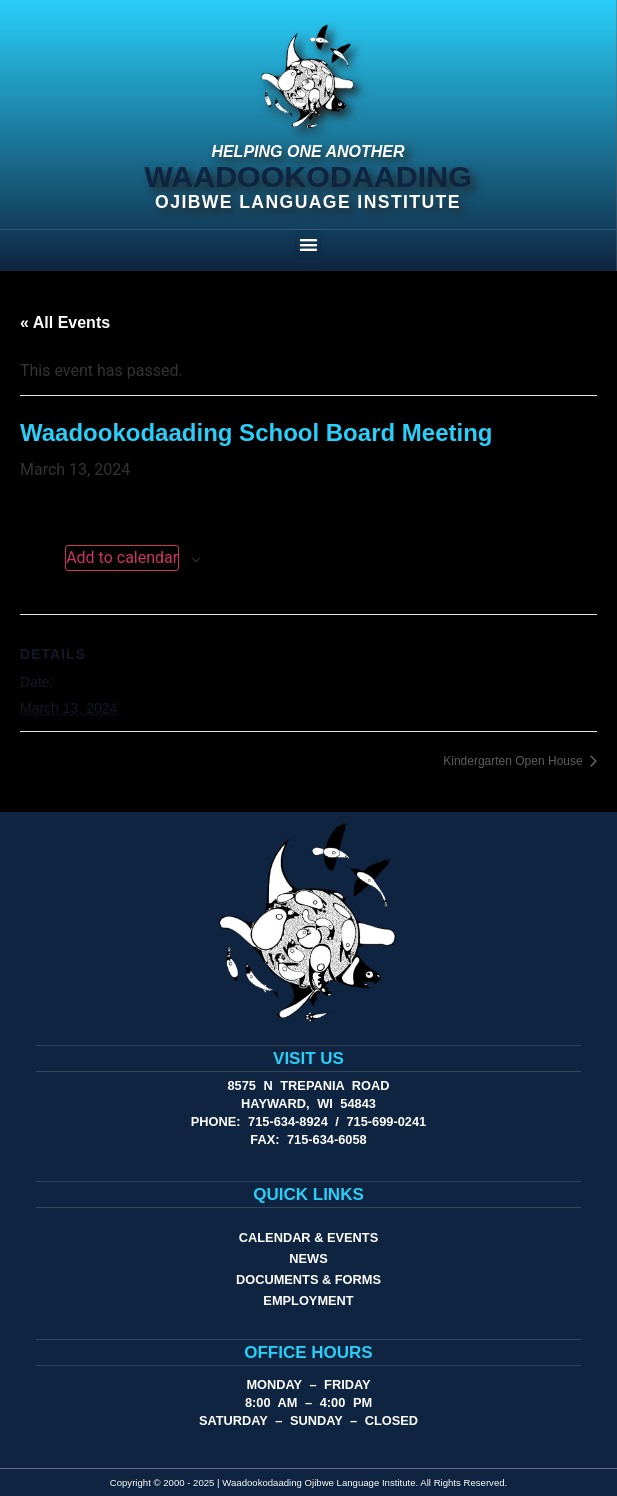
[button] (308, 244)
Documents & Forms (308, 1279)
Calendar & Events (308, 1237)
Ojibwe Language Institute (308, 202)
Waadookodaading (308, 176)
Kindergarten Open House (514, 761)
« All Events (65, 322)
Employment (308, 1300)
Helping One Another (307, 151)
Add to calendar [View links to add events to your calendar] (122, 557)
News (308, 1258)
